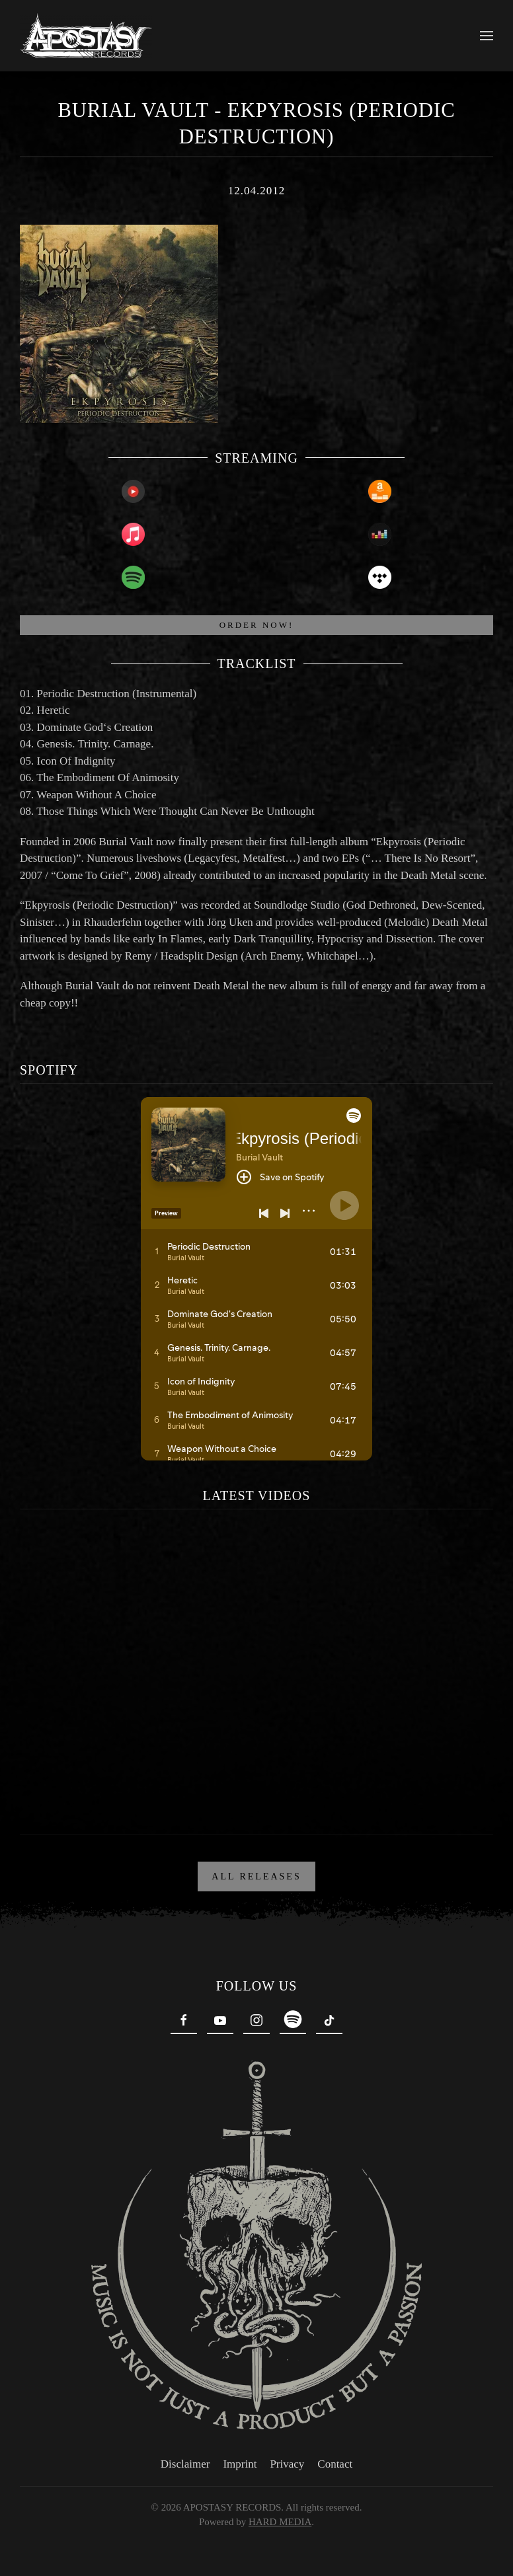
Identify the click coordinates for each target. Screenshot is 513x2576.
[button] (486, 35)
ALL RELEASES (256, 1876)
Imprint (237, 2464)
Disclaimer (182, 2464)
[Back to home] (86, 35)
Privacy (284, 2464)
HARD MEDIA (276, 2522)
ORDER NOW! (256, 625)
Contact (332, 2464)
